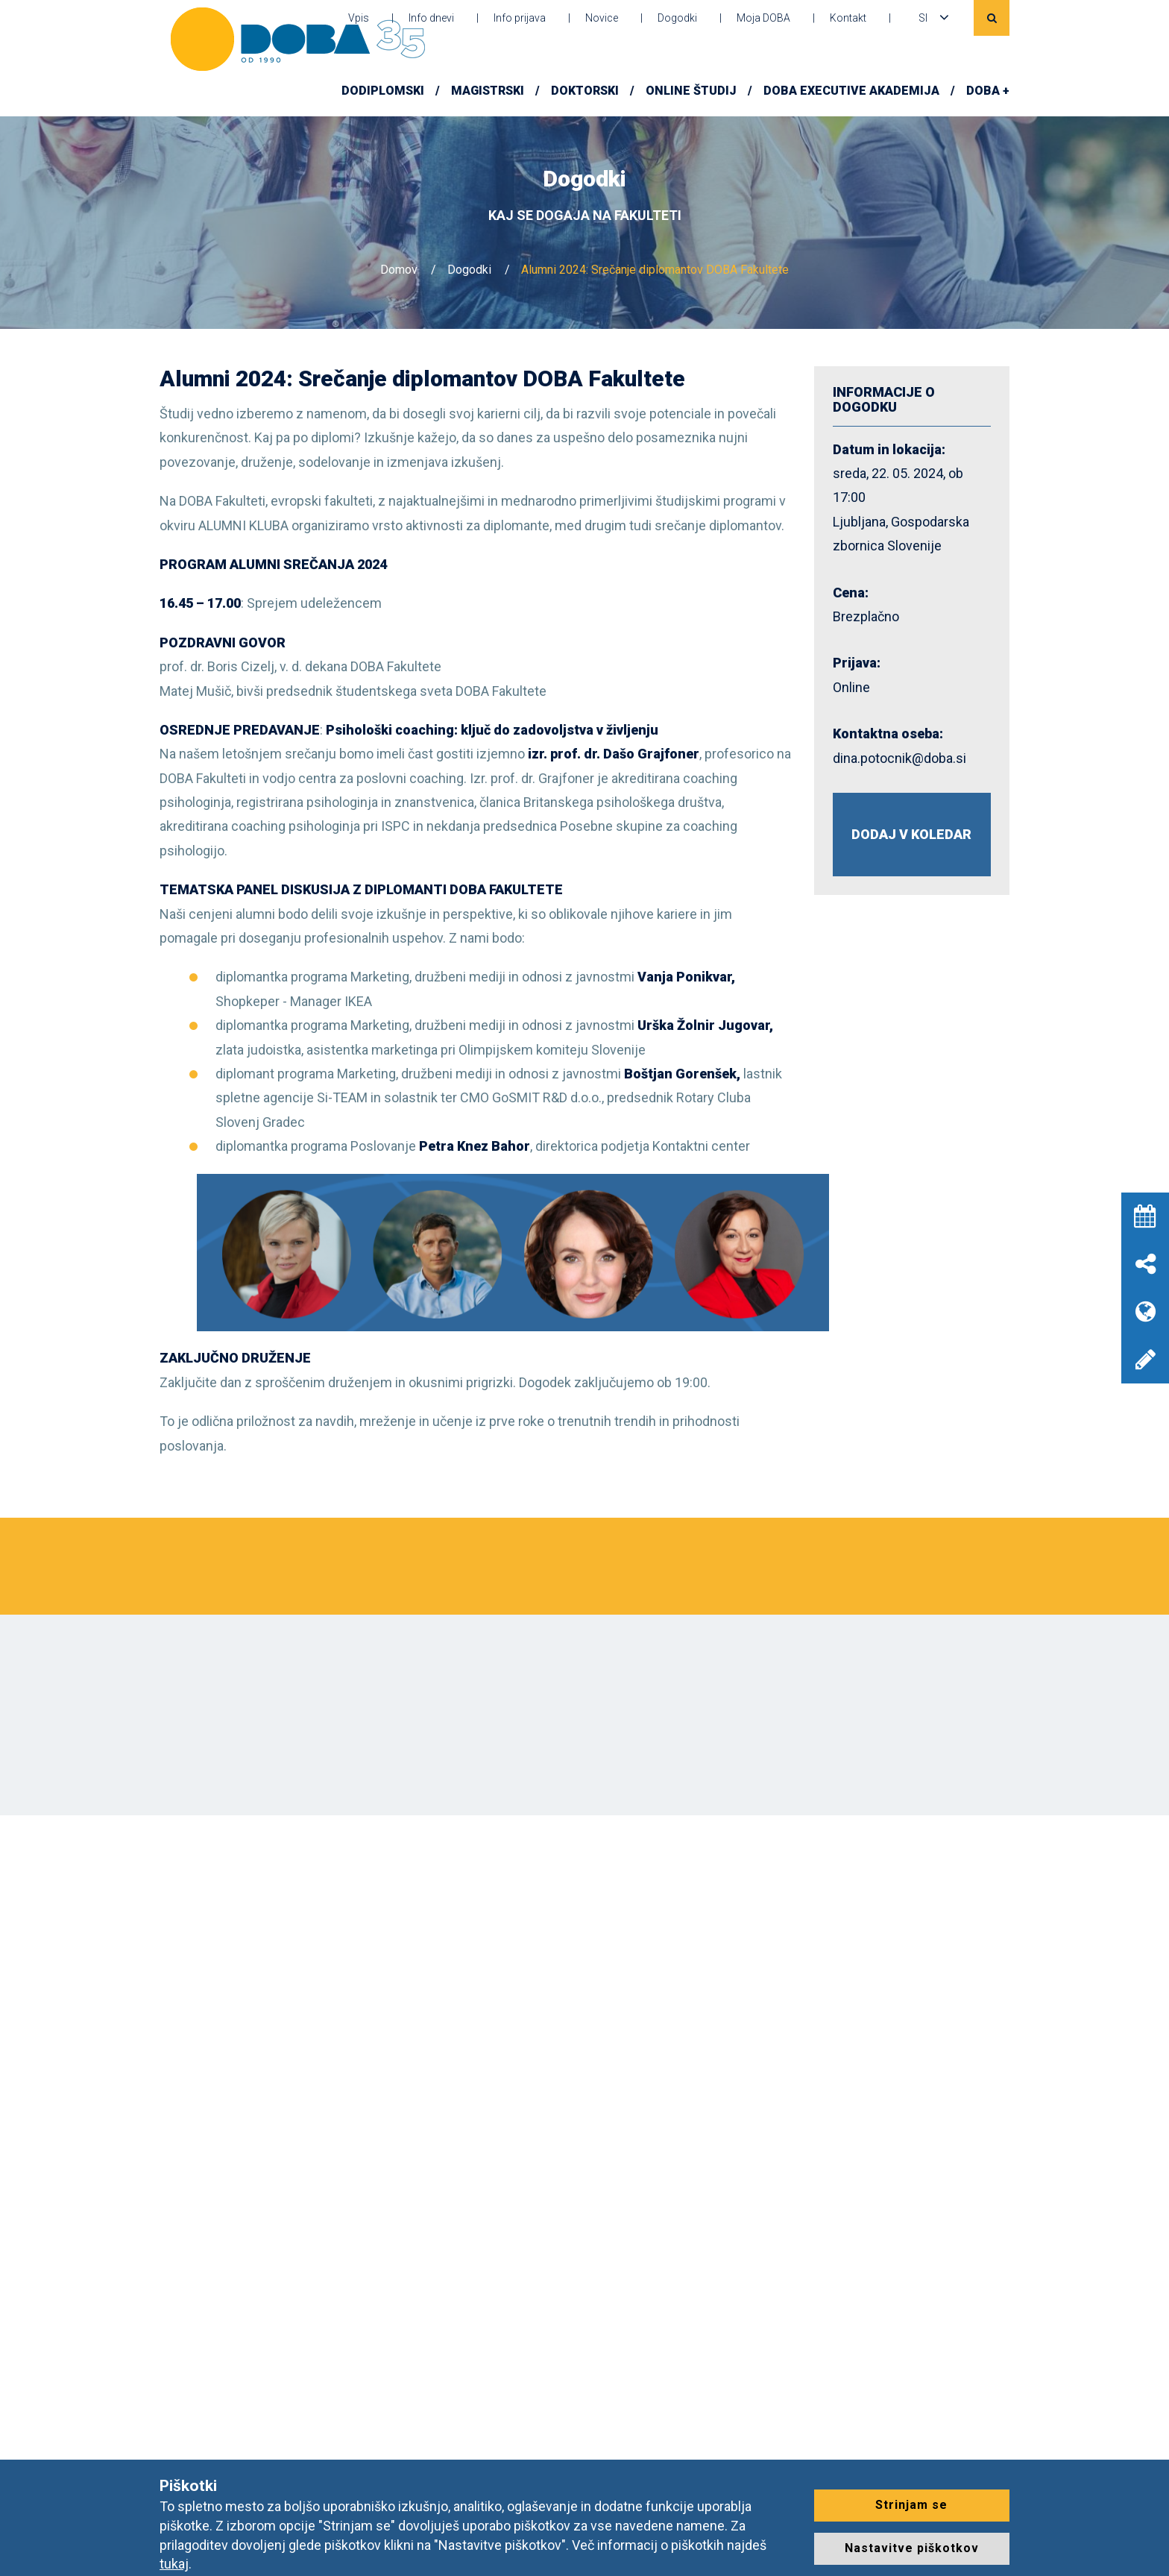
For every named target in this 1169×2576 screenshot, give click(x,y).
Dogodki (677, 18)
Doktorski (585, 91)
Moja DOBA (763, 18)
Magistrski (487, 91)
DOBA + (987, 91)
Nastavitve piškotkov (912, 2548)
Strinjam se (911, 2505)
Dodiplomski (382, 91)
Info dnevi (431, 18)
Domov (399, 270)
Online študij (691, 91)
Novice (601, 18)
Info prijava (520, 18)
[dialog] (1141, 2546)
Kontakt (848, 18)
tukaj (174, 2564)
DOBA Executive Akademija (851, 91)
